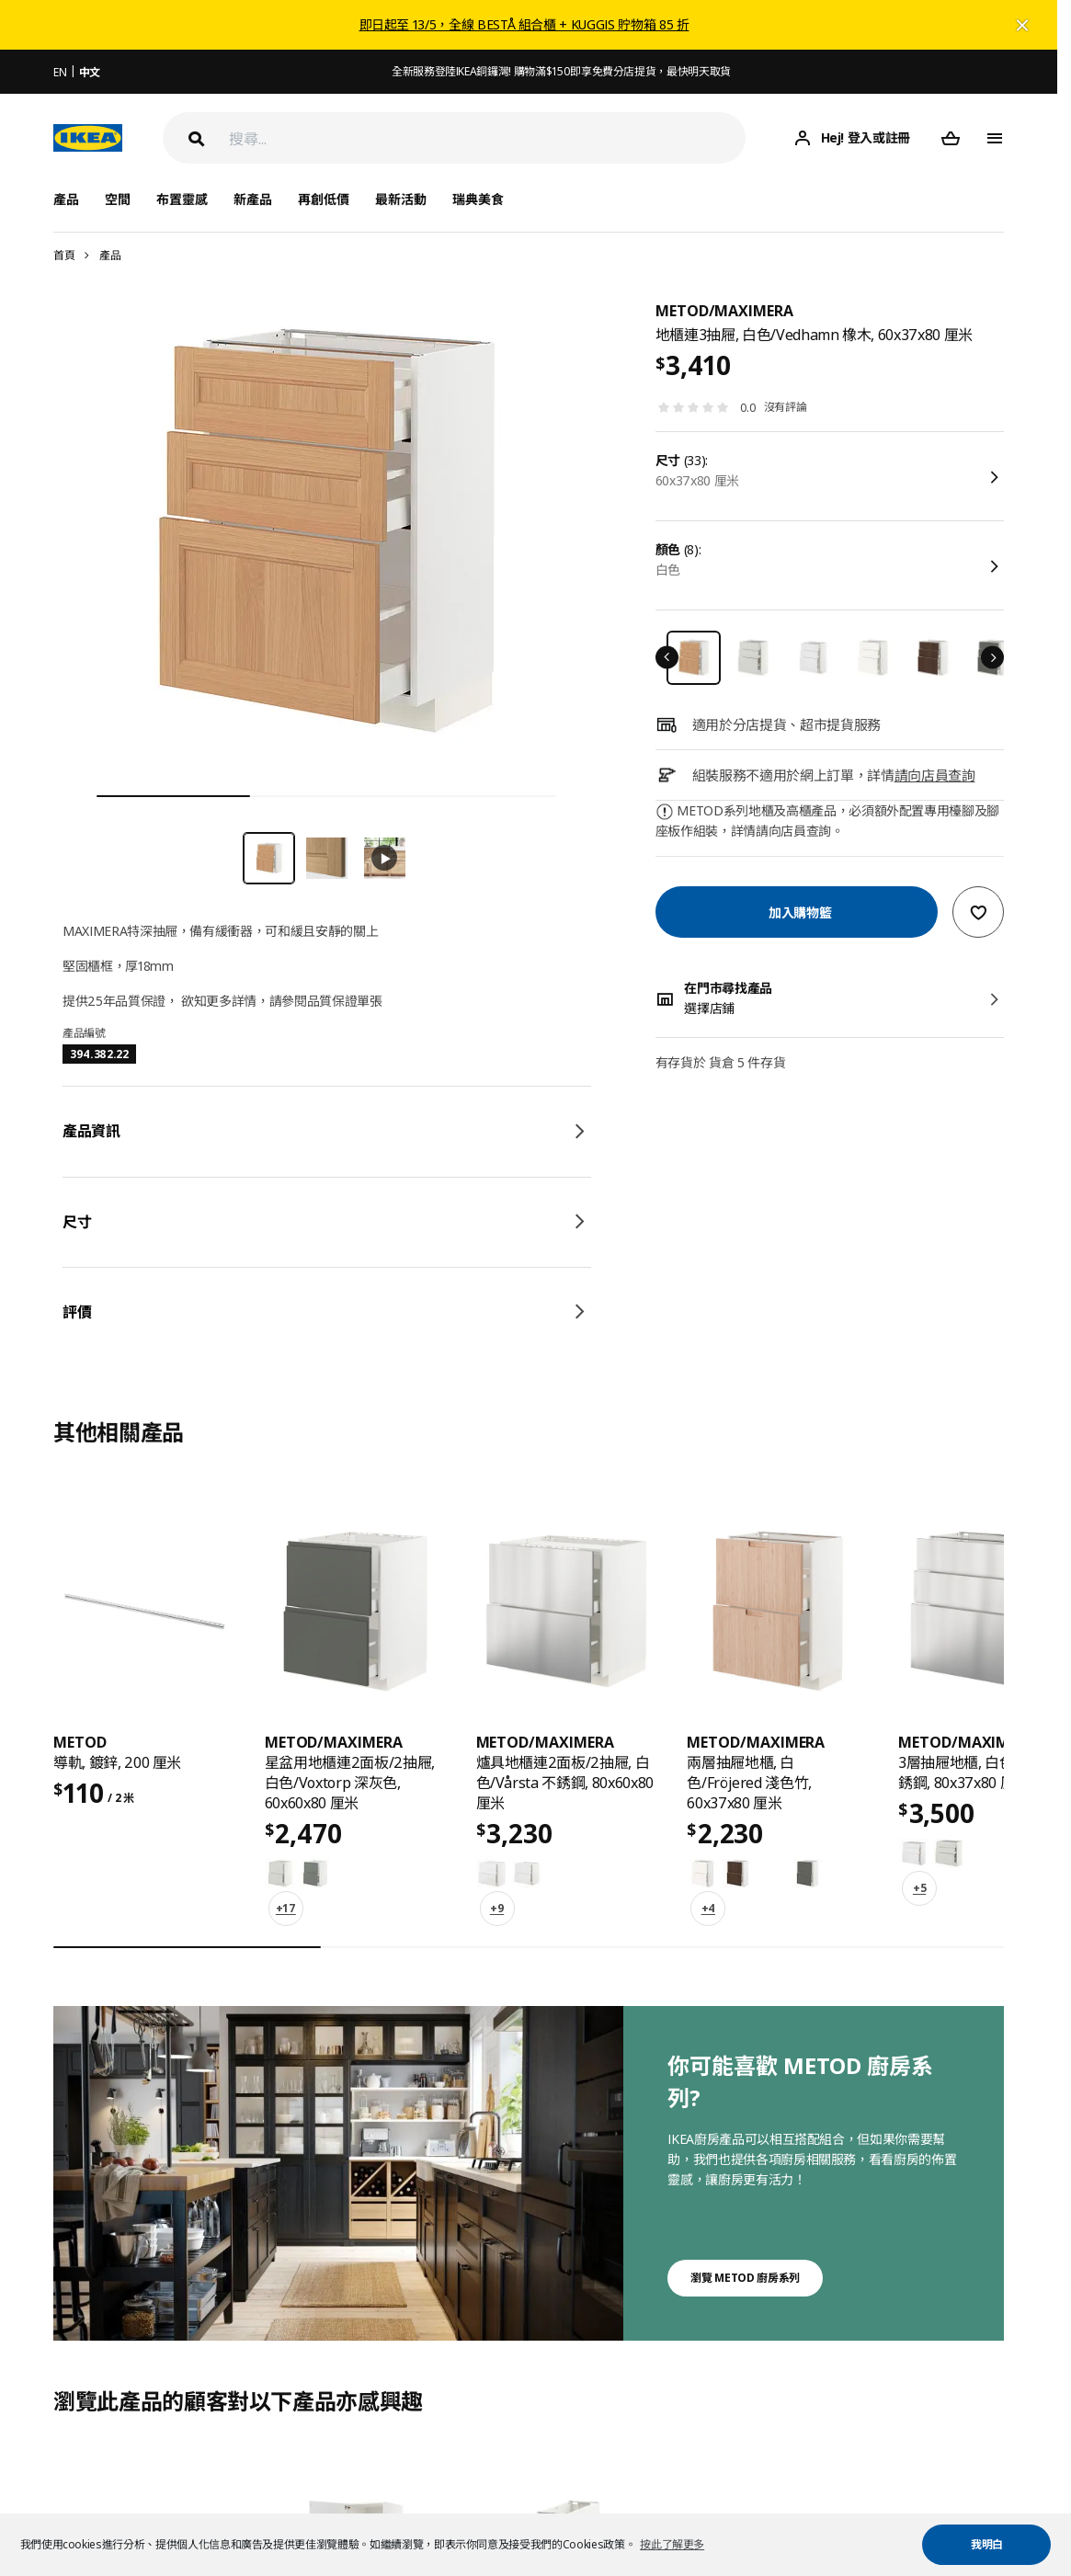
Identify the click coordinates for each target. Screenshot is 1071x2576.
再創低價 (323, 199)
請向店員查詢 (934, 775)
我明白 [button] (987, 2544)
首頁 (63, 255)
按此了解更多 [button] (672, 2544)
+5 (919, 1888)
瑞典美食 (478, 199)
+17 (286, 1908)
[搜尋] (487, 138)
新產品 (253, 199)
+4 (708, 1908)
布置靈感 (182, 199)
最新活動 (401, 199)
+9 (497, 1908)
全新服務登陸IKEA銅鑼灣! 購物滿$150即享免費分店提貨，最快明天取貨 (561, 71)
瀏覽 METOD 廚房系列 (744, 2277)
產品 (109, 255)
